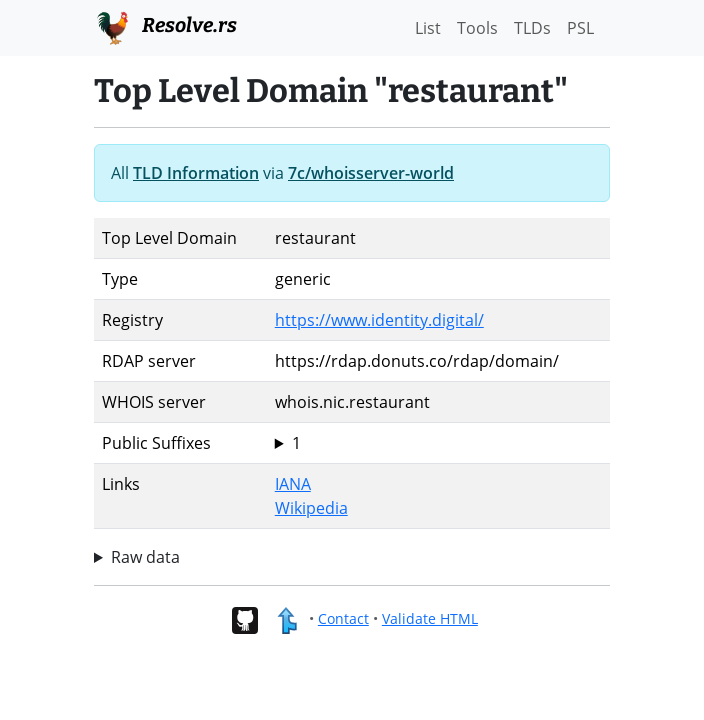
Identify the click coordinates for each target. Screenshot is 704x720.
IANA (293, 484)
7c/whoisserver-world (371, 173)
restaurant (438, 443)
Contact (343, 618)
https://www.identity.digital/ (379, 320)
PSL (580, 28)
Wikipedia (311, 508)
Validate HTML (430, 618)
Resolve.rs (165, 26)
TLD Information (196, 173)
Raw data (145, 557)
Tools (477, 28)
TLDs (532, 28)
